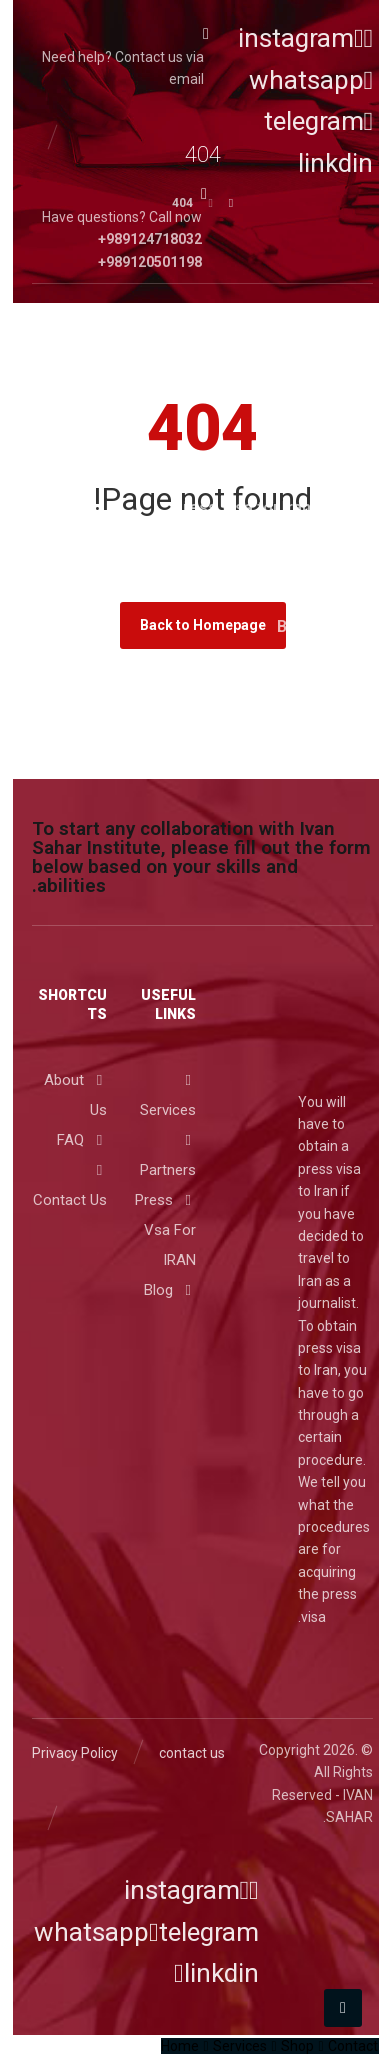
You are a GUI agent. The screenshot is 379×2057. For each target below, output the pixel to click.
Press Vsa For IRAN (152, 1230)
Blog (157, 1290)
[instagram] (292, 38)
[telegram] (191, 1932)
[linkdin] (203, 1973)
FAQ (69, 1140)
